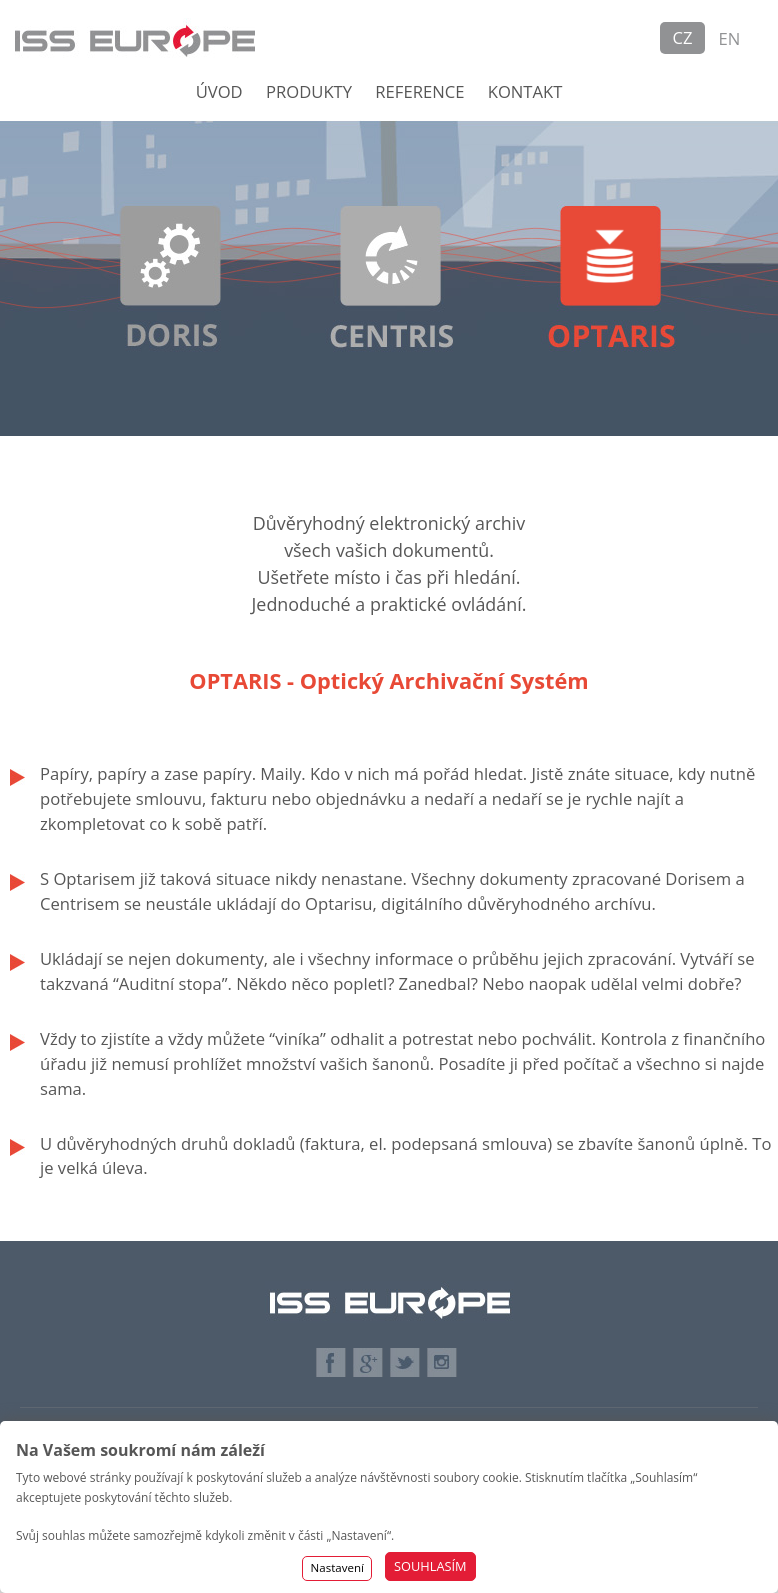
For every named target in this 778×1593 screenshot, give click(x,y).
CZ (683, 37)
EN (730, 38)
